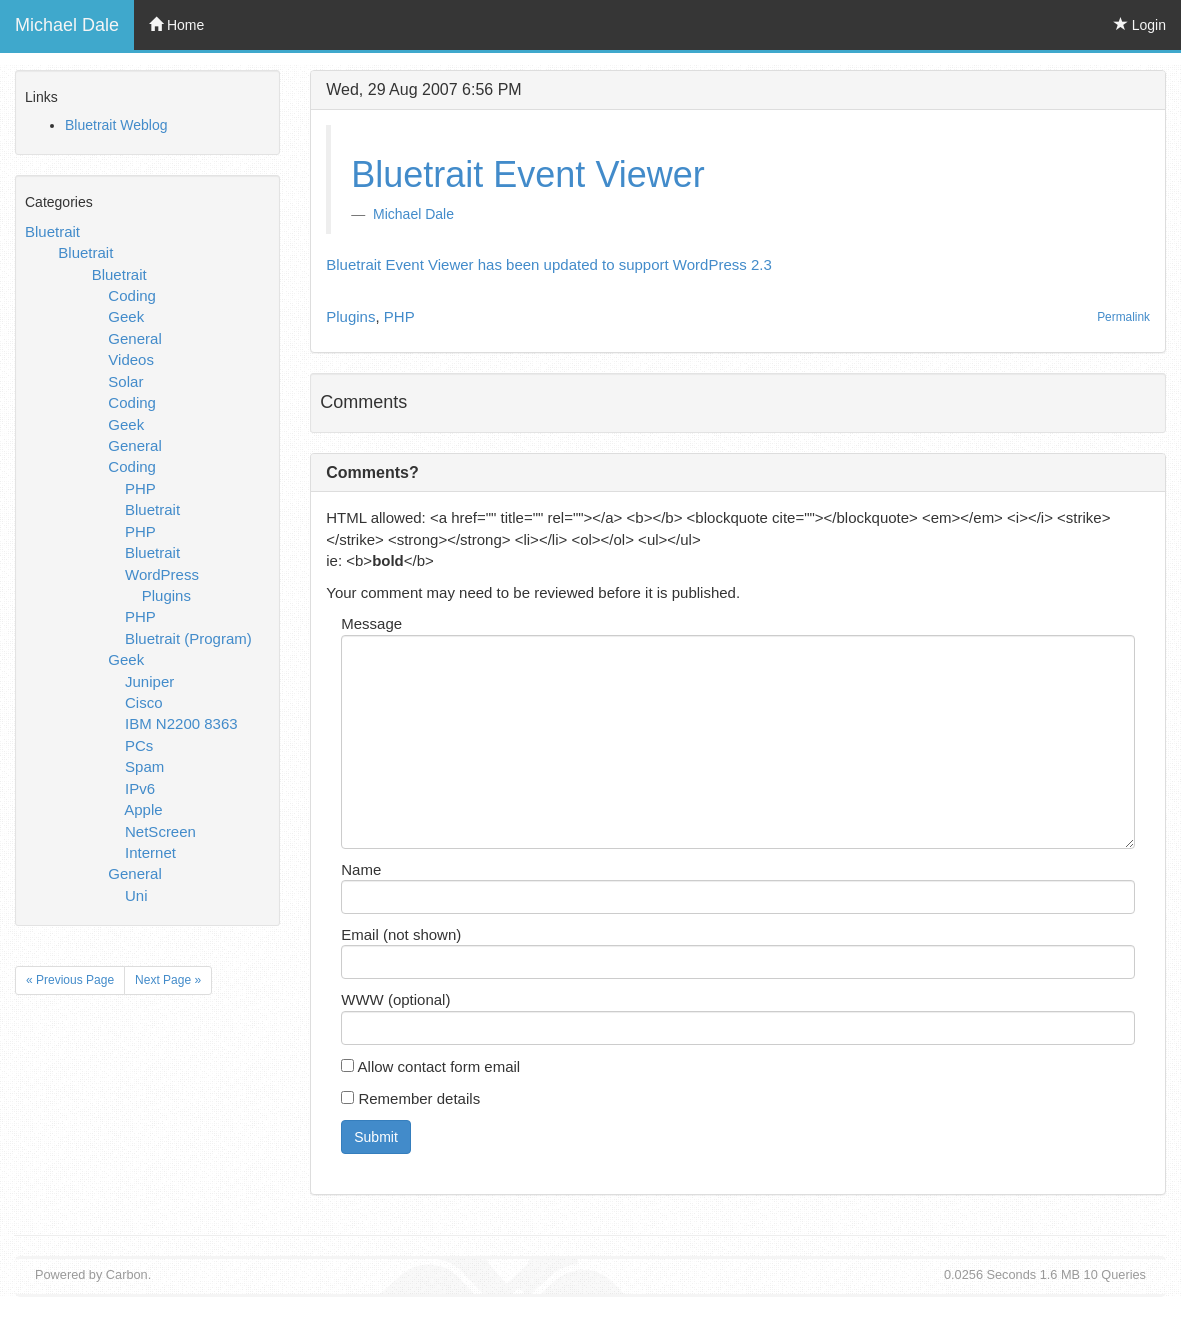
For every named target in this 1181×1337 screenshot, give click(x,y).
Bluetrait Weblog (116, 125)
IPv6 (140, 788)
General (134, 338)
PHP (140, 488)
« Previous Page (70, 980)
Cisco (144, 702)
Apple (143, 809)
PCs (139, 745)
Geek (126, 316)
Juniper (149, 681)
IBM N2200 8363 (181, 723)
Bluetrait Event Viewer (528, 174)
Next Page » (168, 980)
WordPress (162, 574)
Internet (150, 852)
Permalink (1123, 317)
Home (176, 25)
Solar (125, 381)
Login (1140, 25)
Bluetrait (52, 231)
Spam (144, 766)
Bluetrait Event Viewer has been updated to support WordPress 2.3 (549, 264)
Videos (131, 359)
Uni (136, 895)
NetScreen (160, 831)
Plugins (166, 595)
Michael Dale (67, 25)
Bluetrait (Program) (188, 638)
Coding (132, 295)
